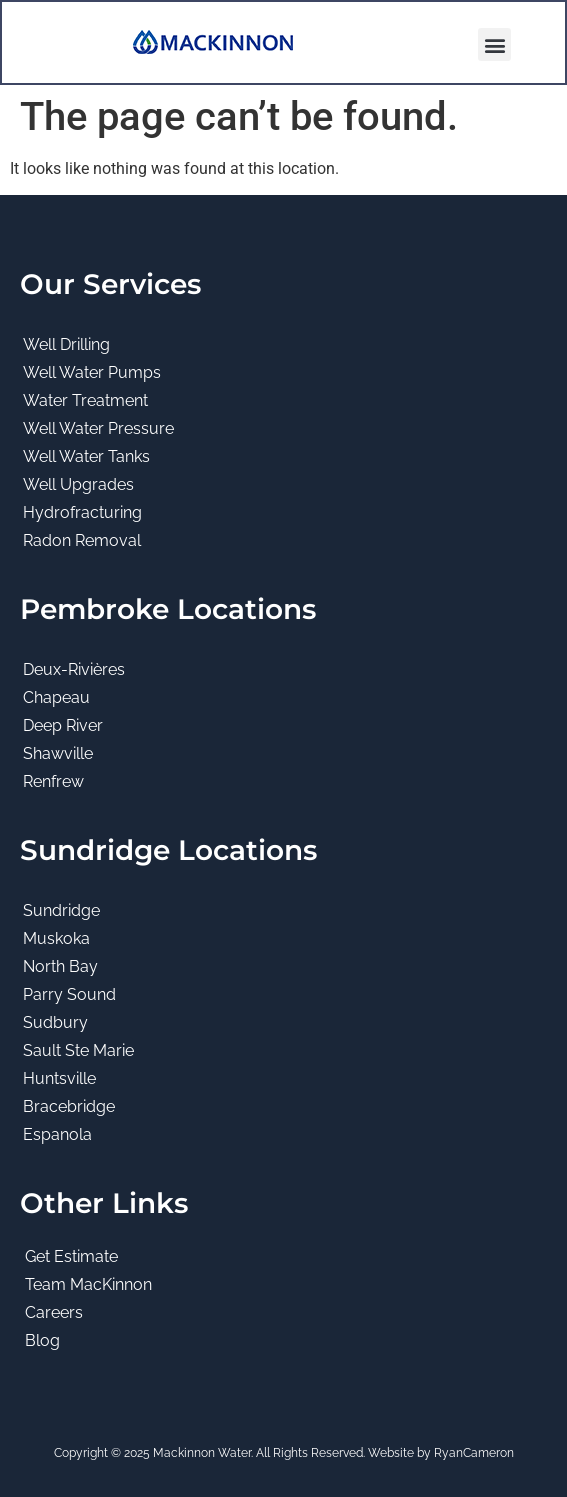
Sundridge (61, 910)
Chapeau (56, 697)
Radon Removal (82, 540)
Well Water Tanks (86, 456)
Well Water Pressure (98, 428)
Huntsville (59, 1078)
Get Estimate (71, 1256)
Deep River (63, 725)
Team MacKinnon (88, 1284)
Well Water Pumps (92, 372)
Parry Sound (69, 994)
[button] (494, 44)
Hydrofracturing (82, 512)
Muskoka (56, 938)
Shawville (58, 753)
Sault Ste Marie (78, 1050)
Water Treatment (85, 400)
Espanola (57, 1134)
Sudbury (55, 1022)
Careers (54, 1312)
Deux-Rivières (74, 669)
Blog (42, 1340)
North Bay (60, 966)
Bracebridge (69, 1106)
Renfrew (53, 781)
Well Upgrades (78, 484)
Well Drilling (66, 344)
